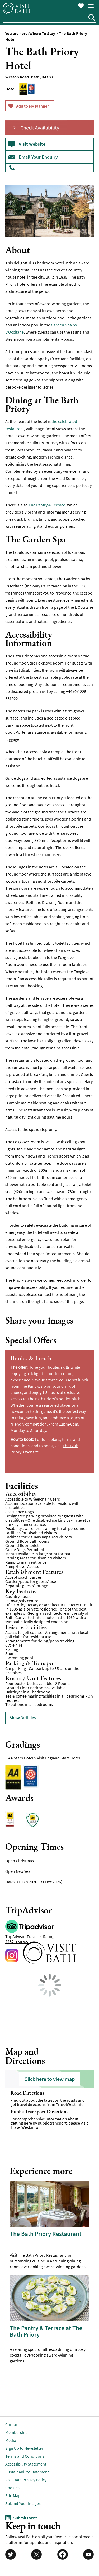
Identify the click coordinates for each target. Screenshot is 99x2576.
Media (10, 2440)
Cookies (12, 2487)
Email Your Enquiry (38, 157)
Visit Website (32, 144)
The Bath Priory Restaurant (45, 2233)
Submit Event (25, 2517)
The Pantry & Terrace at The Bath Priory (46, 2331)
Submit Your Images (23, 2503)
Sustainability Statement (27, 2471)
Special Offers (30, 1340)
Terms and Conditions (24, 2456)
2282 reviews (16, 1941)
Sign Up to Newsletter (24, 2448)
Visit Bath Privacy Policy (25, 2479)
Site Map (13, 2495)
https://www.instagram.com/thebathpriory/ (13, 1957)
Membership (16, 2432)
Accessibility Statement (25, 2464)
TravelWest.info (70, 2104)
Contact (12, 2424)
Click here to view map (49, 2079)
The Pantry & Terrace (47, 504)
